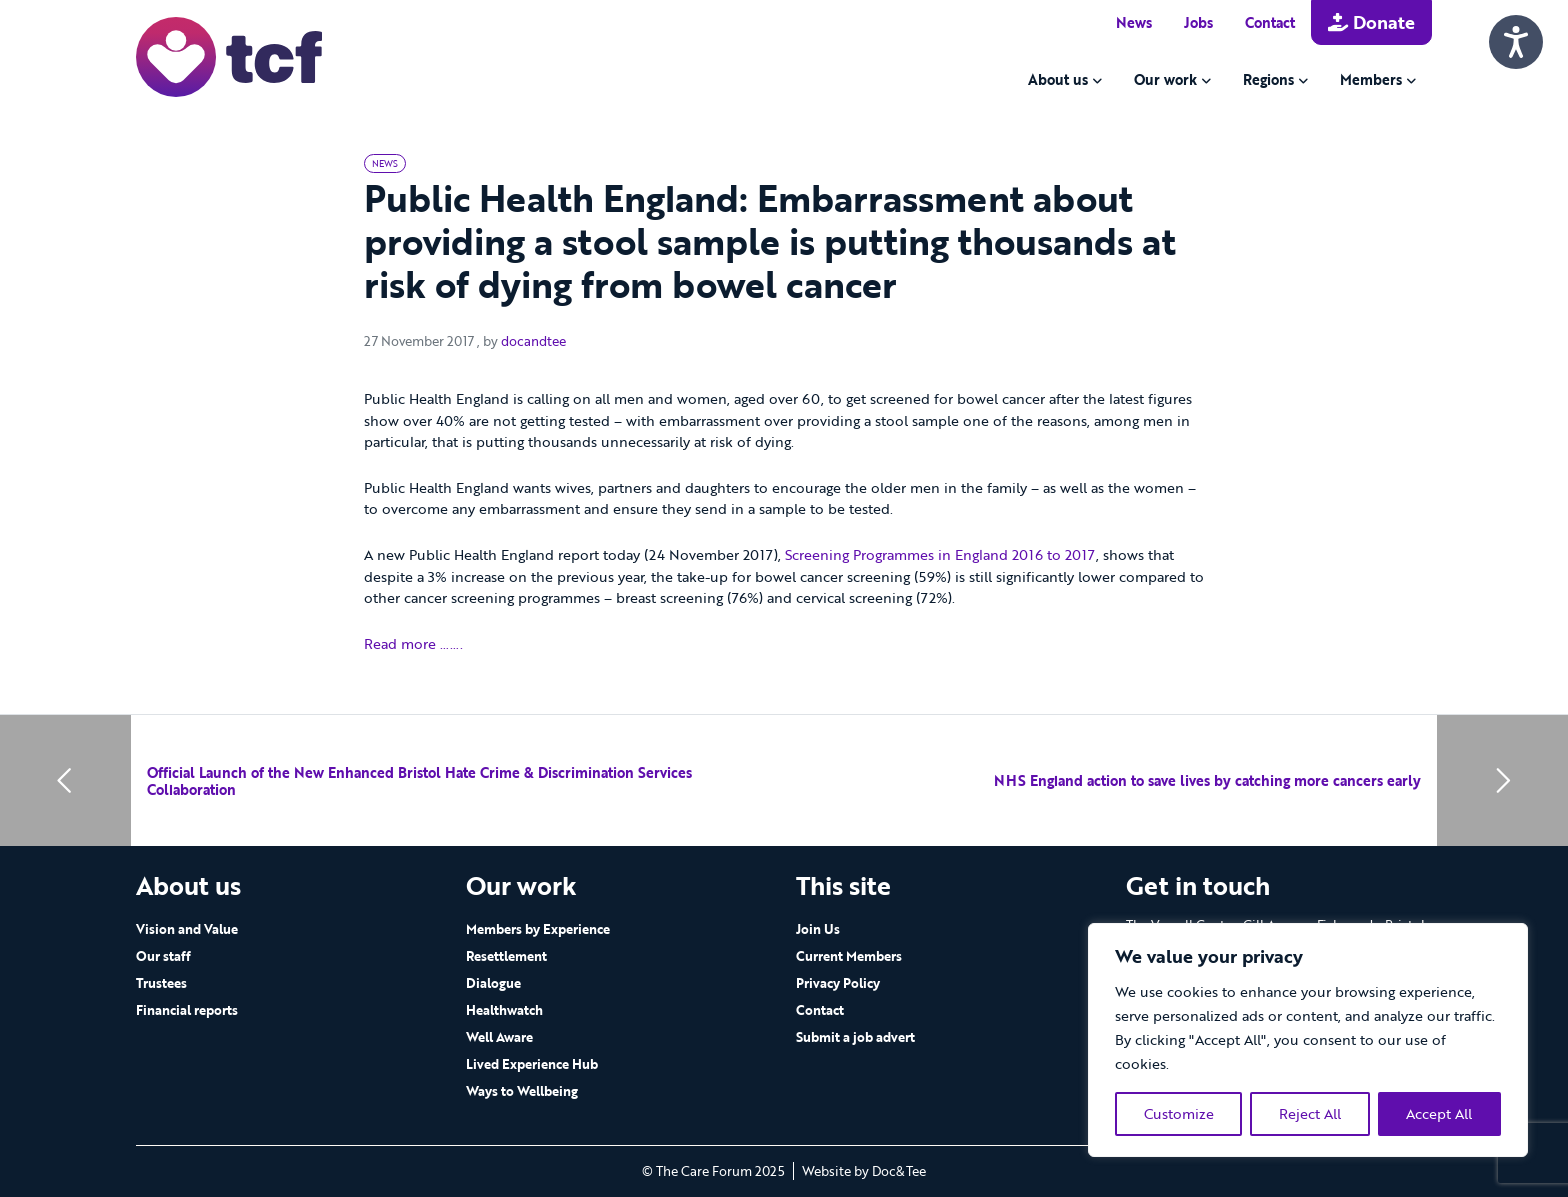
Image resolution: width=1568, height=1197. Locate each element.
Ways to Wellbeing (522, 1091)
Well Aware (499, 1037)
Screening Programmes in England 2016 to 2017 (940, 554)
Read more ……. (413, 643)
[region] (1308, 1040)
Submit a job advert (855, 1037)
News (1134, 22)
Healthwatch (504, 1010)
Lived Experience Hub (532, 1064)
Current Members (849, 956)
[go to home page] (229, 55)
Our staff (163, 956)
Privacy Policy (838, 983)
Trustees (161, 983)
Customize (1179, 1113)
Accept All (1439, 1113)
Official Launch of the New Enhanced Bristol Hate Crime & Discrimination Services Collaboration (419, 781)
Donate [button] (1371, 22)
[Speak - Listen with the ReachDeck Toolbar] (1516, 42)
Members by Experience (538, 929)
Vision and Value (187, 929)
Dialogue (493, 983)
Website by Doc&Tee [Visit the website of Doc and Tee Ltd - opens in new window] (864, 1171)
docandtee (533, 342)
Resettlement (506, 956)
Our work (1165, 79)
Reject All (1310, 1113)
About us (1058, 79)
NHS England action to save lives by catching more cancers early (1207, 780)
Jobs (1198, 22)
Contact (1270, 22)
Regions (1268, 79)
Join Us (818, 929)
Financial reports (187, 1010)
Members (1371, 79)
